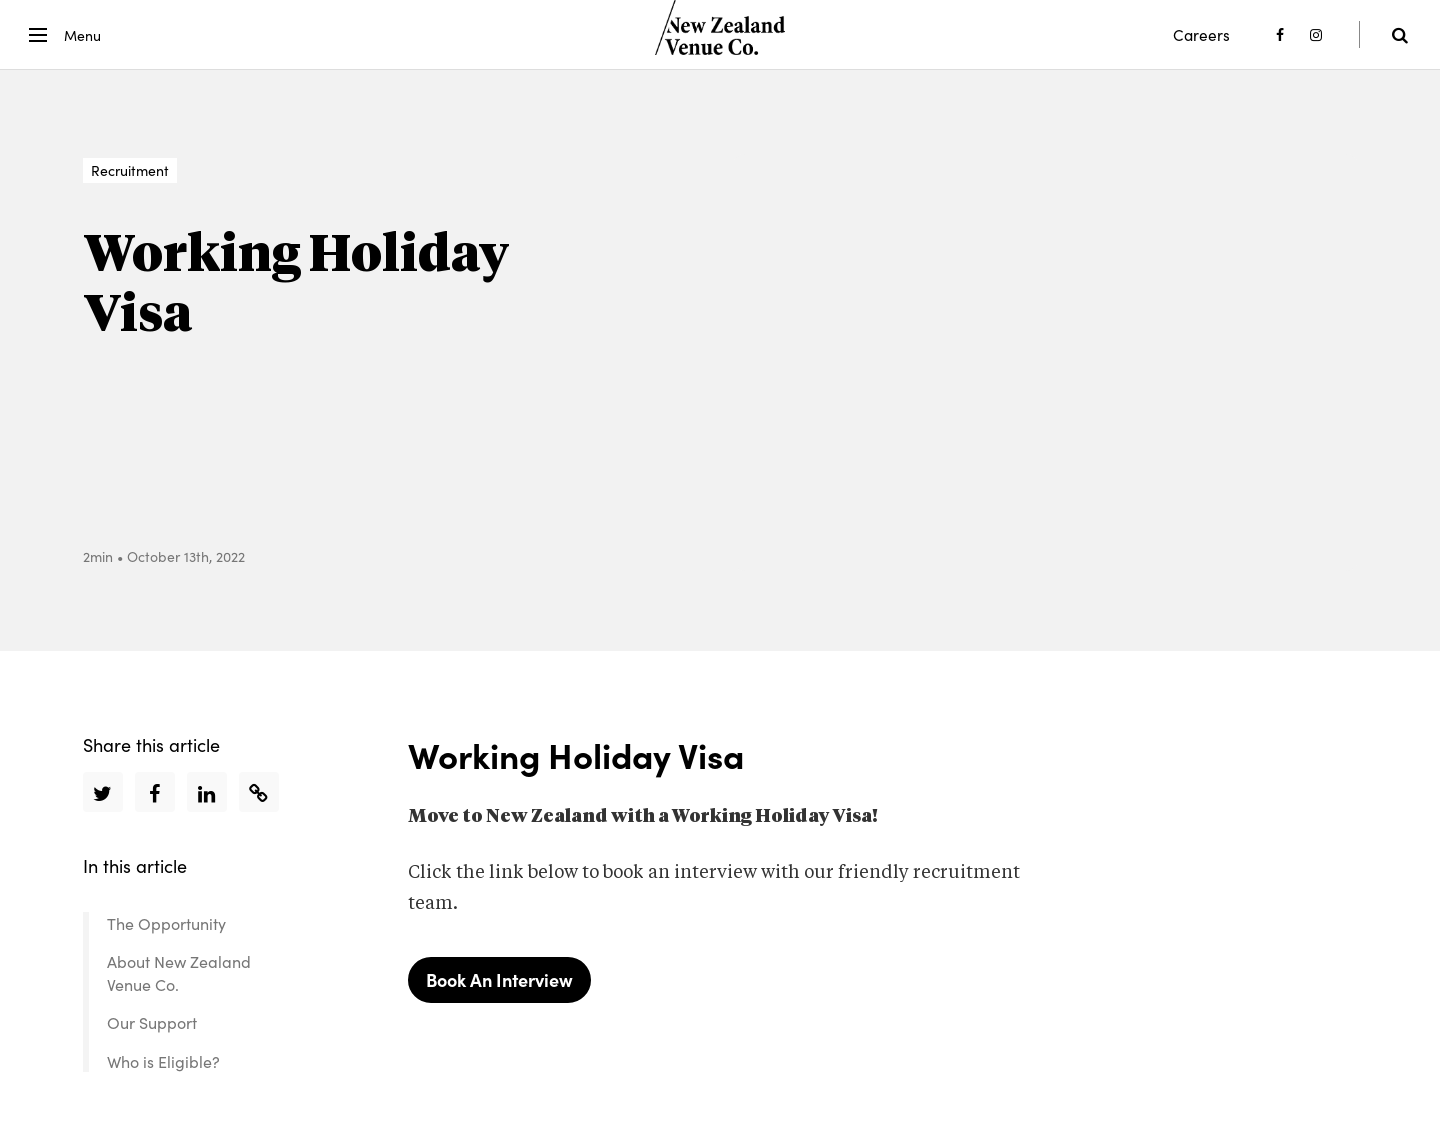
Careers (1201, 34)
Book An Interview (499, 979)
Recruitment (130, 170)
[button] (61, 35)
